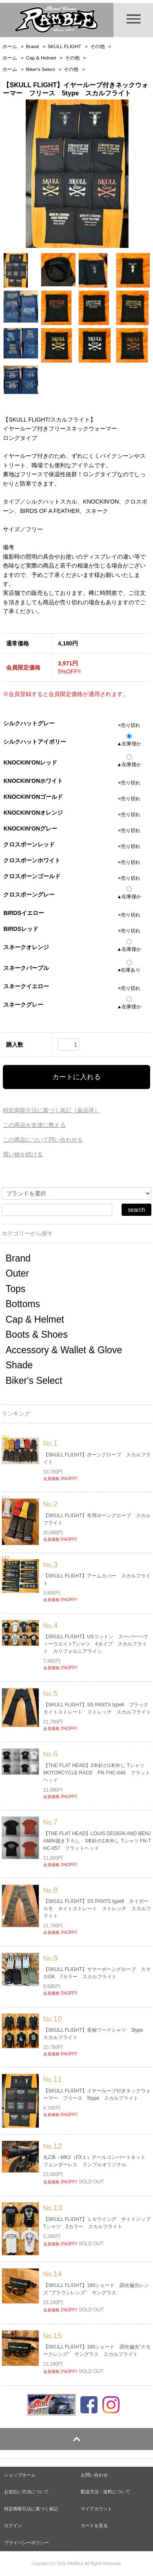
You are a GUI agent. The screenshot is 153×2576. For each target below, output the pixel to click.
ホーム (9, 46)
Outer (17, 1273)
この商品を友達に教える (34, 1125)
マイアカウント (96, 2508)
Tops (16, 1289)
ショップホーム (19, 2474)
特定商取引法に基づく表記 (31, 2508)
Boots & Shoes (37, 1334)
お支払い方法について (26, 2491)
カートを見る (94, 2525)
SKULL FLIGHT (64, 46)
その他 (97, 46)
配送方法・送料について (105, 2491)
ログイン (13, 2525)
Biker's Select (40, 69)
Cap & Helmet (41, 58)
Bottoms (23, 1304)
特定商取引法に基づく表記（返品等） (51, 1110)
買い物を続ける (23, 1154)
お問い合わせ (94, 2474)
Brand (32, 46)
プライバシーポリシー (26, 2542)
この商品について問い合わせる (43, 1139)
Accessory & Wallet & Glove (64, 1350)
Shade (19, 1365)
